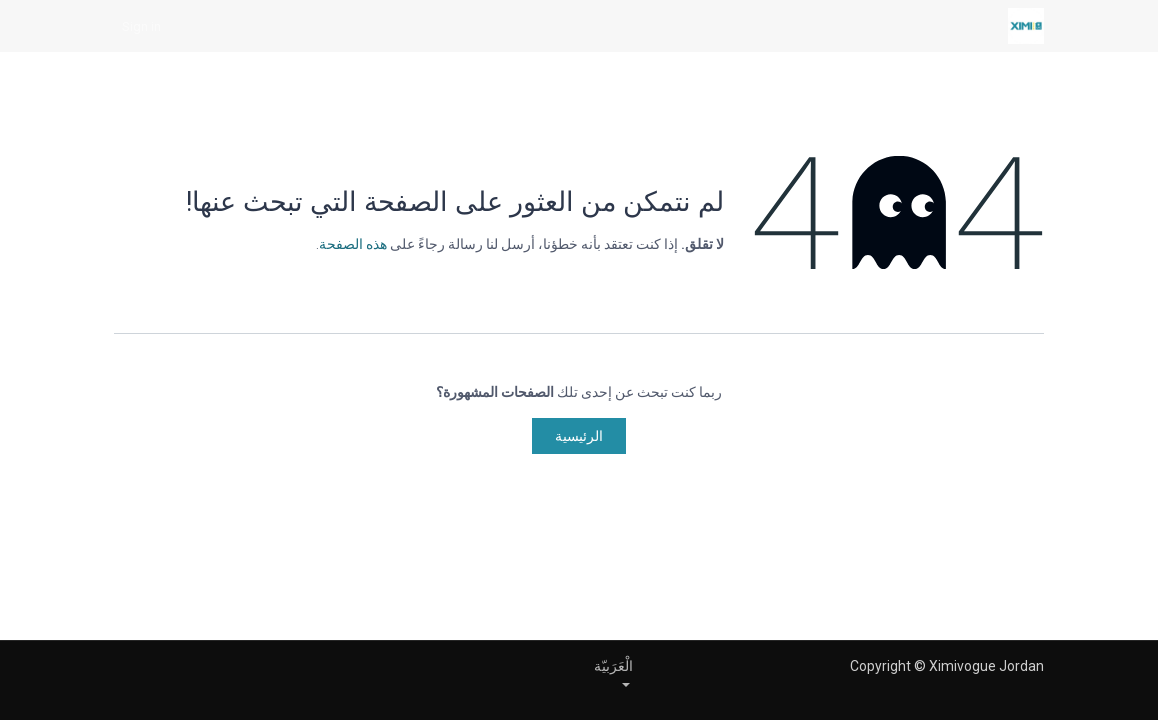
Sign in (141, 26)
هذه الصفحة (353, 244)
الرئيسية (579, 436)
